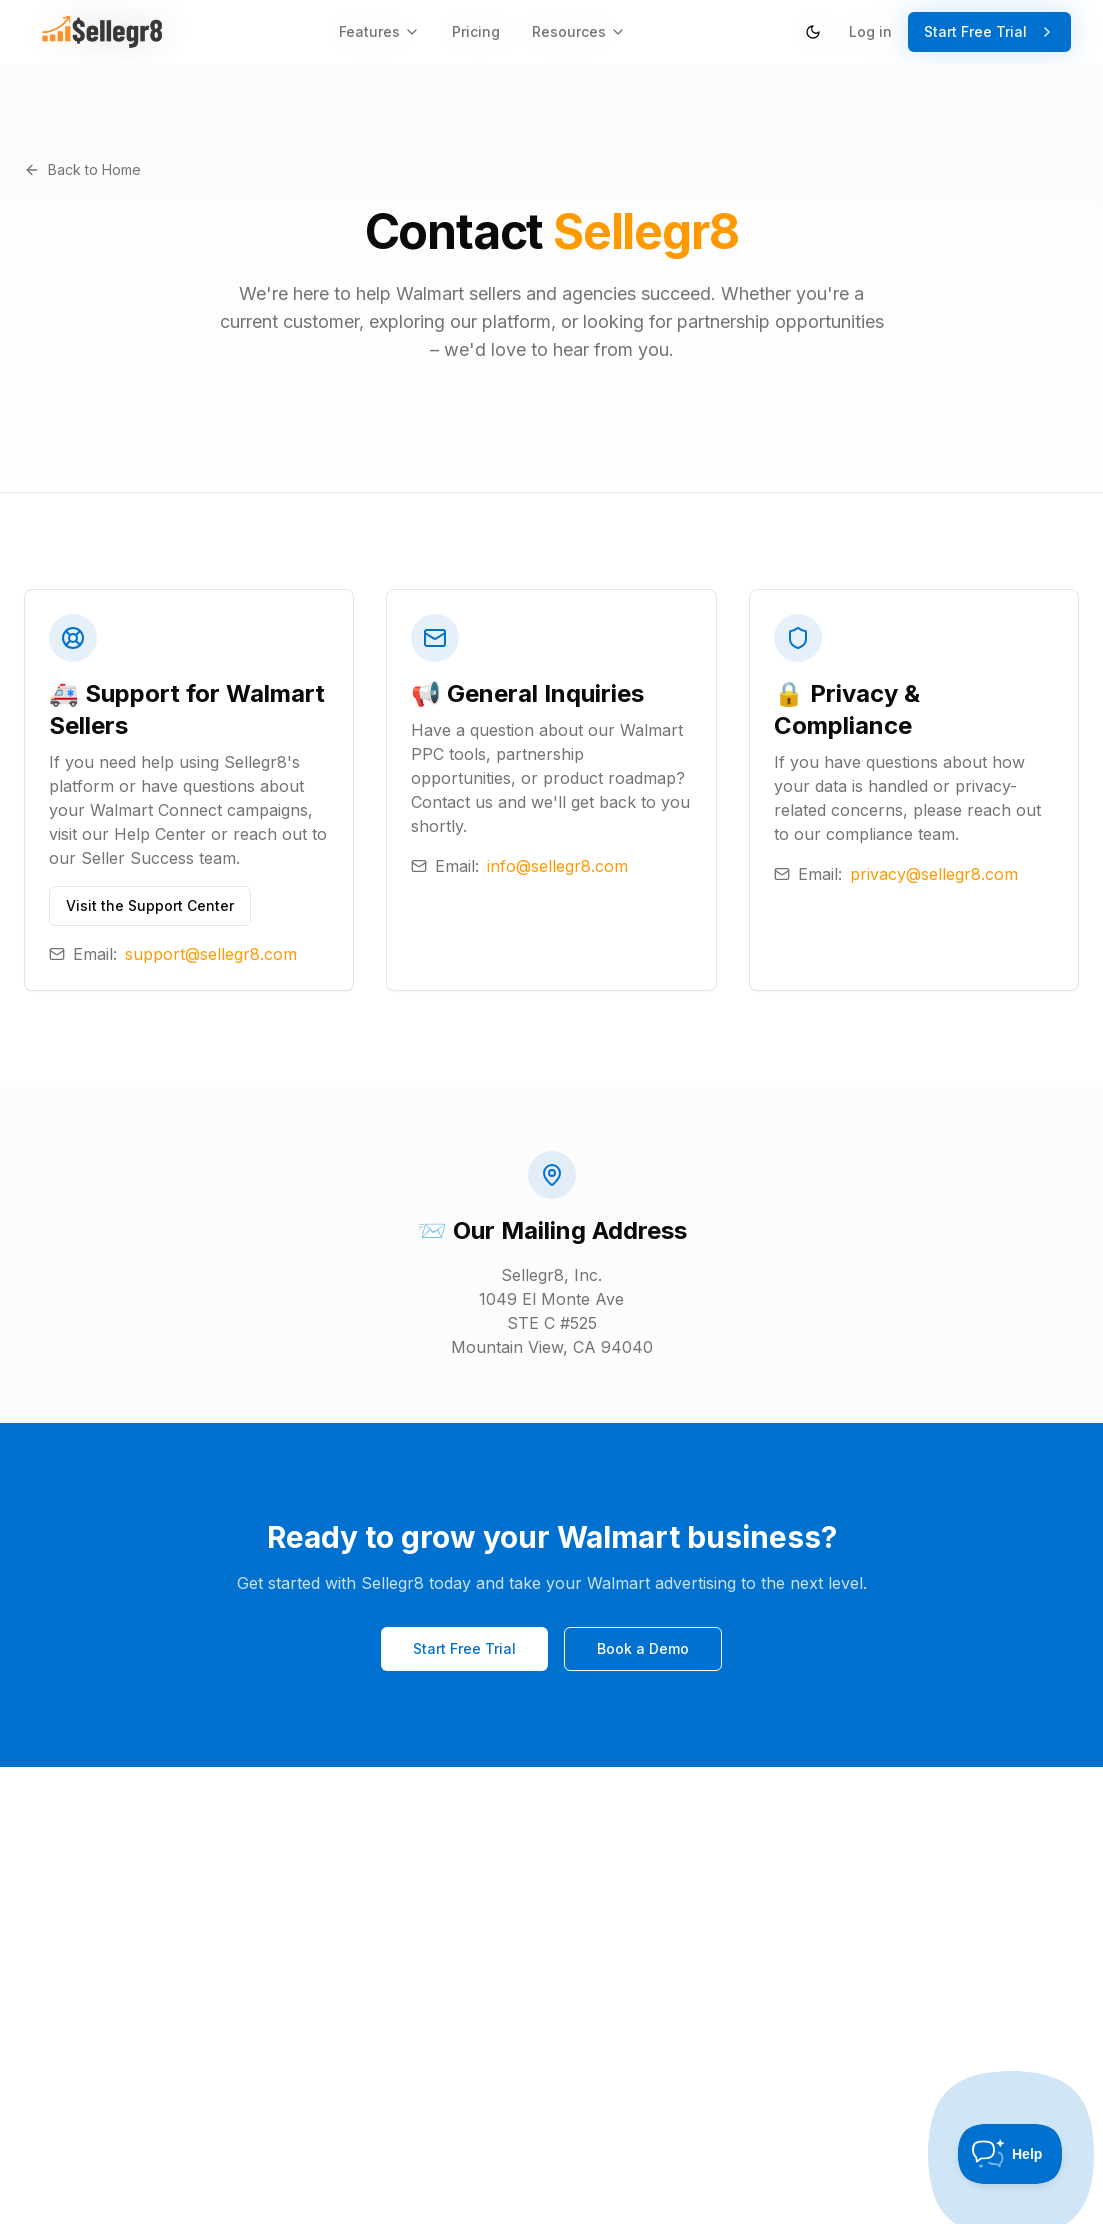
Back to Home (82, 169)
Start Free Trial (989, 31)
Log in (870, 31)
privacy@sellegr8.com (934, 874)
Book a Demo (643, 1650)
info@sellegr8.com (557, 866)
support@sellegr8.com (211, 954)
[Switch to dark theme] (813, 32)
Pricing (476, 31)
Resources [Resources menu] (579, 31)
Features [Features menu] (379, 31)
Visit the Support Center (150, 905)
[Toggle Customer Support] (1010, 2154)
